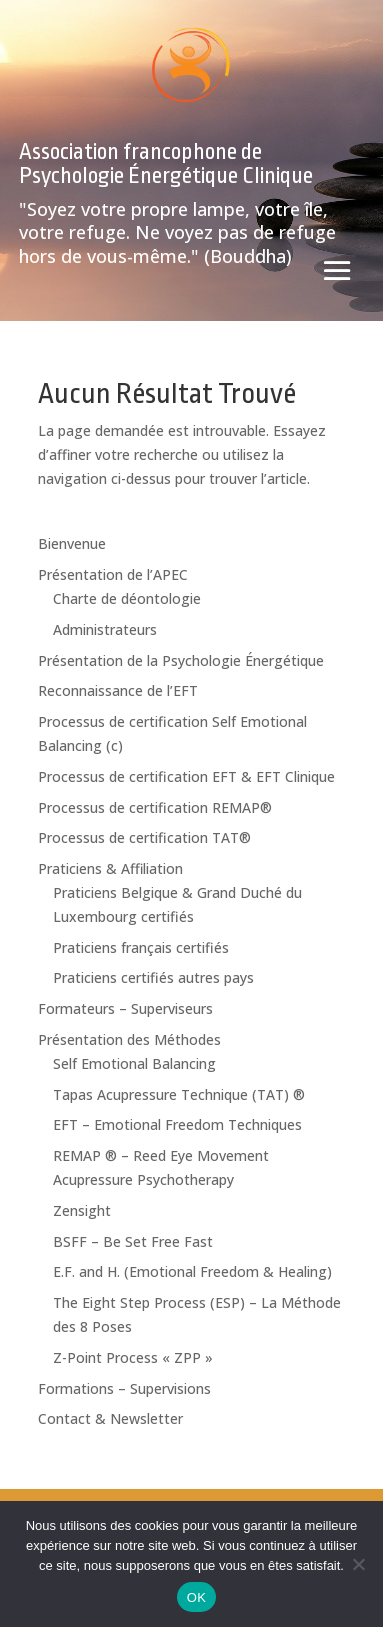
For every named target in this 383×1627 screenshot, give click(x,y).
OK (196, 1597)
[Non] (358, 1564)
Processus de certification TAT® (144, 837)
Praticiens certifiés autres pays (153, 977)
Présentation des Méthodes (129, 1039)
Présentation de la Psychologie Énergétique (181, 660)
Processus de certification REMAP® (155, 807)
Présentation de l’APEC (113, 574)
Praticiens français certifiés (141, 947)
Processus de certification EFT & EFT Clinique (186, 776)
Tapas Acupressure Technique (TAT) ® (179, 1094)
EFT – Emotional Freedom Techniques (177, 1124)
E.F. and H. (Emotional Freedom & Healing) (192, 1271)
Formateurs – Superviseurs (125, 1008)
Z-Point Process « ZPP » (133, 1357)
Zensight (82, 1210)
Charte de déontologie (127, 598)
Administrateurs (105, 629)
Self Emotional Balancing (134, 1063)
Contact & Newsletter (110, 1418)
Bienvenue (72, 543)
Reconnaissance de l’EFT (118, 690)
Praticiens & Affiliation (110, 868)
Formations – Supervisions (124, 1388)
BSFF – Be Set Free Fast (133, 1241)
